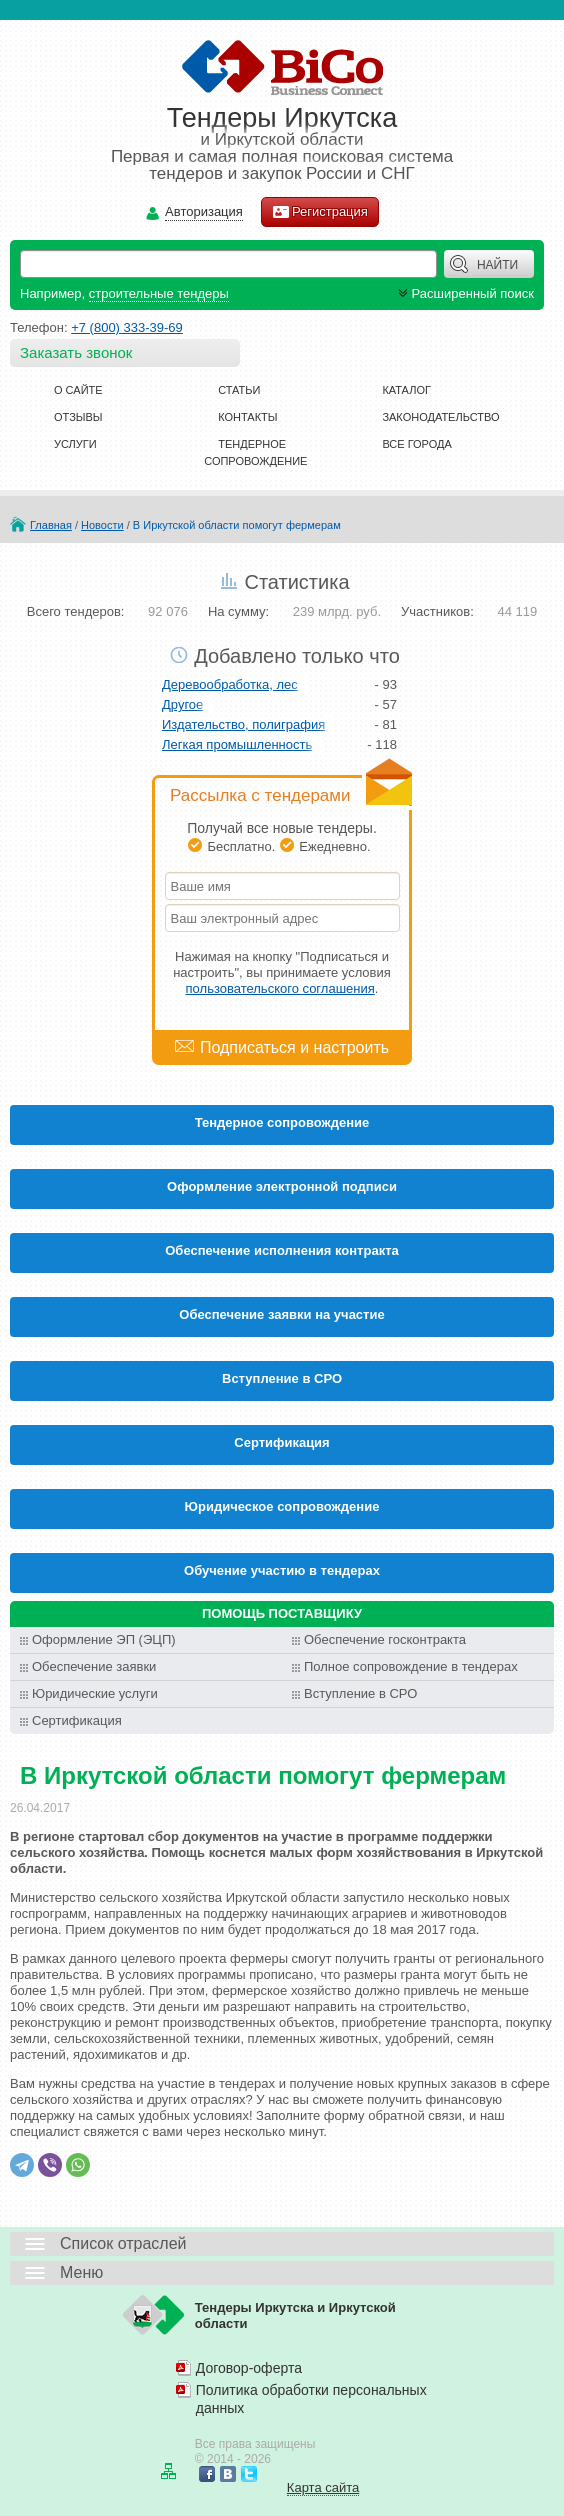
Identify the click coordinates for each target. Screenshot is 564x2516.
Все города (416, 444)
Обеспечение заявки (94, 1666)
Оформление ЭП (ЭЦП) (104, 1639)
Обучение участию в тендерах (282, 1570)
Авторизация (204, 212)
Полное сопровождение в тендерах (411, 1666)
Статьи (239, 390)
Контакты (247, 417)
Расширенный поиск (464, 293)
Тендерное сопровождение (282, 1122)
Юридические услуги (95, 1693)
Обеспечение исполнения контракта (282, 1250)
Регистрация (320, 212)
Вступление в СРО (282, 1378)
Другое (182, 704)
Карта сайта (323, 2487)
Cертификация (281, 1442)
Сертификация (77, 1720)
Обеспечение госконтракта (385, 1639)
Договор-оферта (249, 2368)
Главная (51, 525)
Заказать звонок (76, 352)
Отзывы (78, 417)
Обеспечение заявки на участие (281, 1314)
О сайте (78, 390)
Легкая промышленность (237, 744)
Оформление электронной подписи (282, 1186)
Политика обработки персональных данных (311, 2398)
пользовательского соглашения (280, 988)
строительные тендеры (159, 293)
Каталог (406, 390)
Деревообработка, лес (230, 684)
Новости (102, 525)
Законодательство (440, 417)
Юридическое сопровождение (282, 1506)
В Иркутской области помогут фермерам (237, 525)
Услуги (75, 444)
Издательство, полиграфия (243, 724)
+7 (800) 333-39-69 (127, 327)
